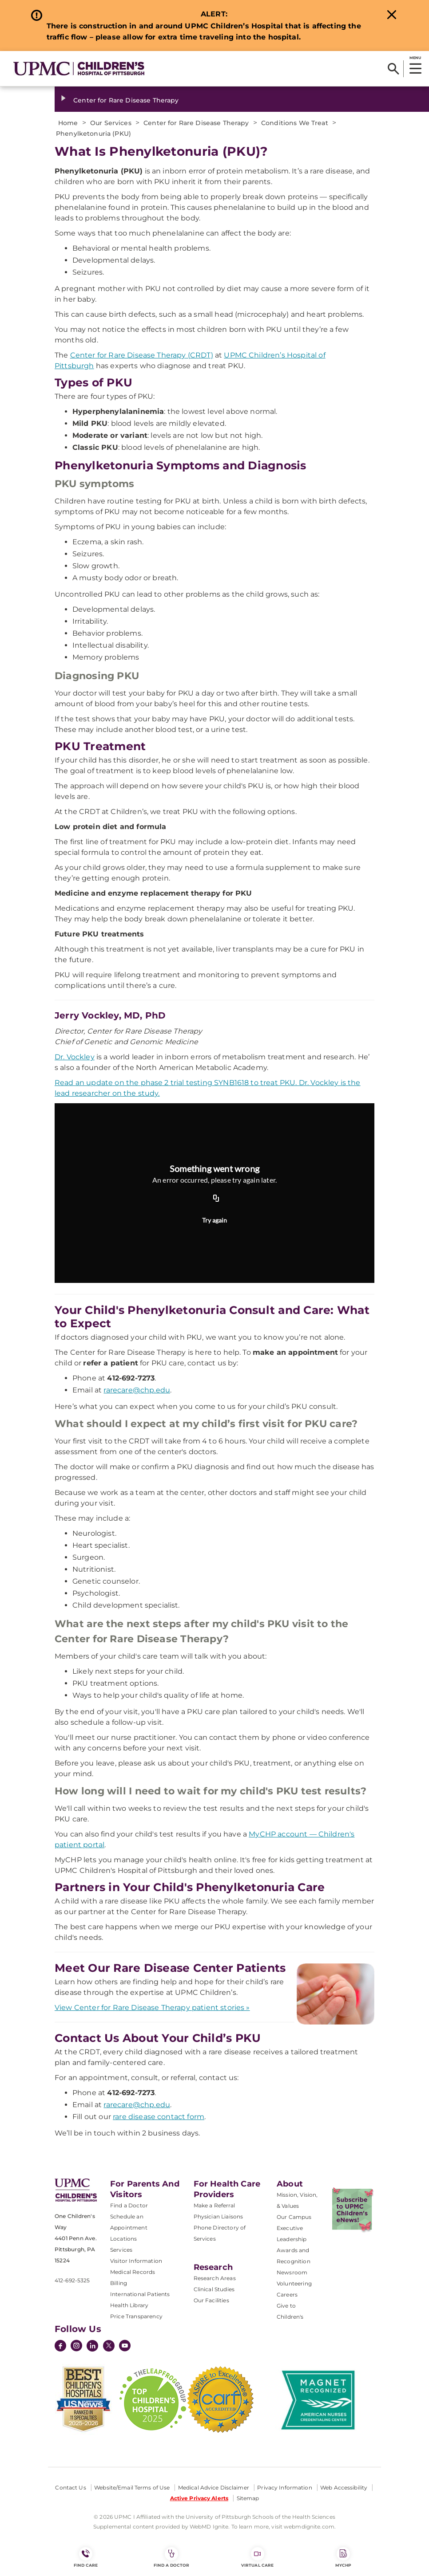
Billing (118, 2283)
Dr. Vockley (75, 1057)
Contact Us (70, 2487)
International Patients (140, 2294)
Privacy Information (284, 2487)
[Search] (393, 68)
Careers (287, 2294)
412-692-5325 (72, 2280)
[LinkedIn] (92, 2347)
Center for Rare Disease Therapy (126, 100)
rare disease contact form (158, 2116)
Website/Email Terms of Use (132, 2487)
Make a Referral (214, 2205)
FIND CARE (86, 2557)
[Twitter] (109, 2346)
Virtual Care (257, 2557)
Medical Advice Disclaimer (213, 2487)
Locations (123, 2238)
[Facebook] (60, 2347)
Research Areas (215, 2278)
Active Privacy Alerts (199, 2498)
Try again (214, 1220)
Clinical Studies (214, 2289)
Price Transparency (136, 2316)
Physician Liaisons (218, 2216)
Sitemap (248, 2498)
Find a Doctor (129, 2205)
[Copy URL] (216, 1199)
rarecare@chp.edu (136, 1390)
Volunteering (294, 2283)
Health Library (129, 2305)
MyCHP (343, 2557)
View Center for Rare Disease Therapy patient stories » (152, 2007)
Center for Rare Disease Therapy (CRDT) (141, 355)
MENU (415, 57)
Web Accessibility (343, 2487)
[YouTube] (125, 2347)
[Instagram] (76, 2347)
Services (121, 2249)
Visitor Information (136, 2260)
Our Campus (294, 2217)
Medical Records (132, 2272)
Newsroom (292, 2272)
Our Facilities (211, 2300)
